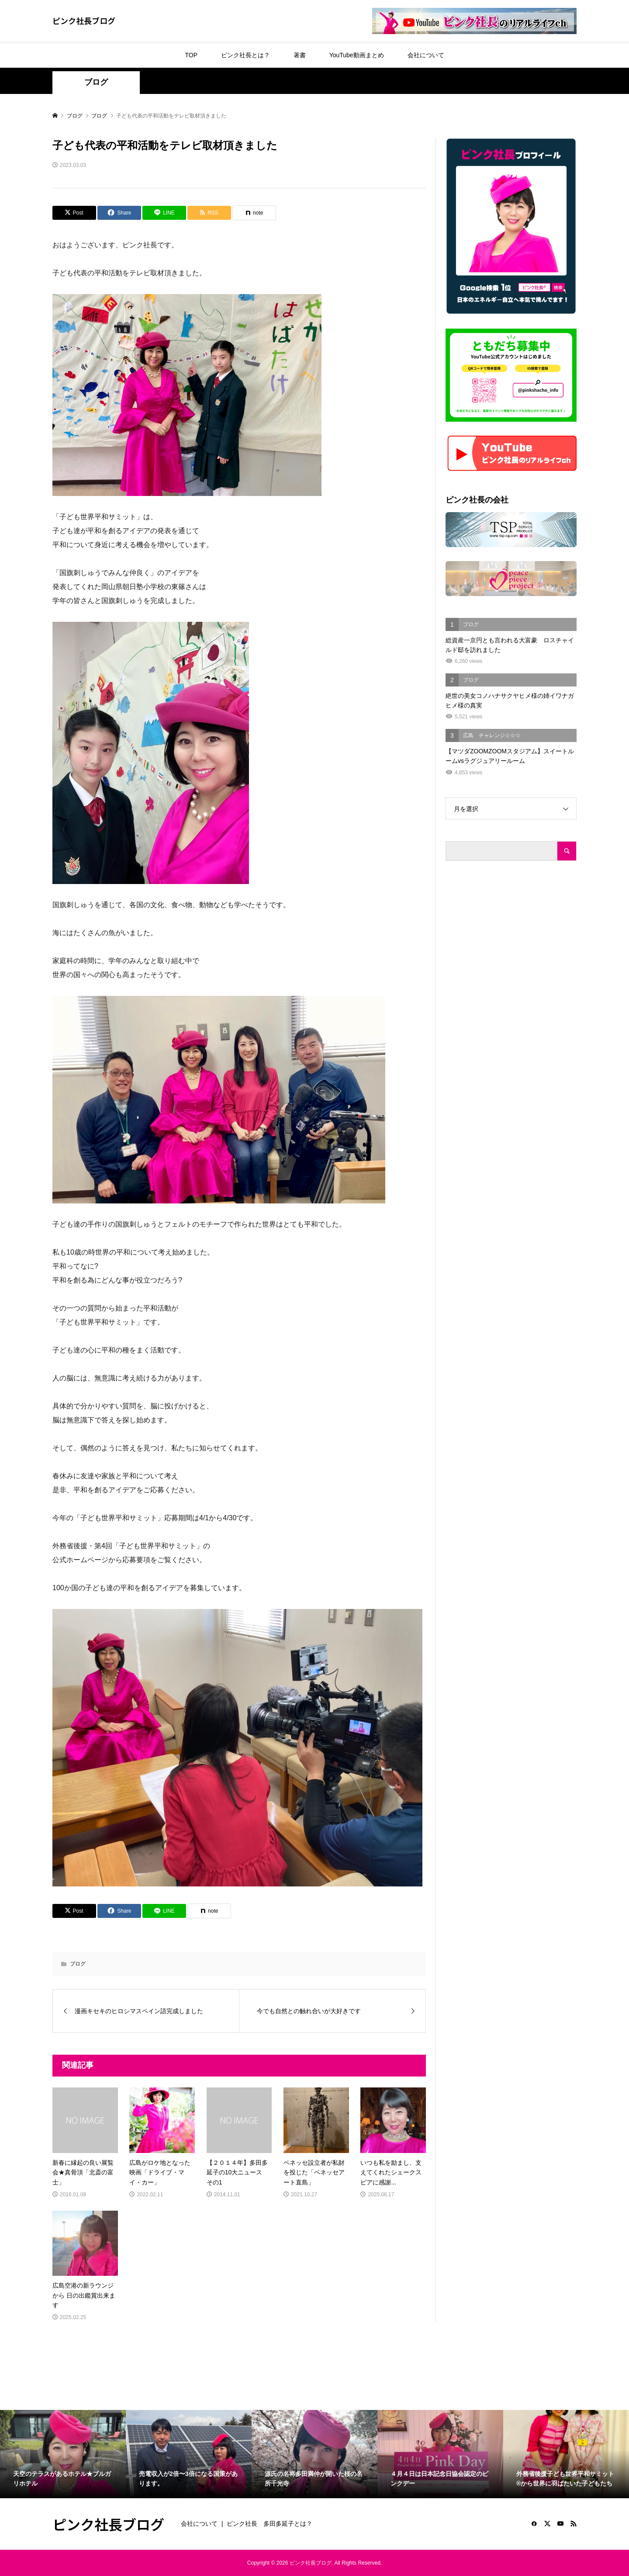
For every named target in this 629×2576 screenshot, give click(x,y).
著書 (300, 55)
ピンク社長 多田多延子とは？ (269, 2523)
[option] (63, 2454)
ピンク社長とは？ (245, 55)
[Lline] (164, 213)
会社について (426, 55)
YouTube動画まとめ (356, 55)
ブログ (96, 82)
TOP (191, 55)
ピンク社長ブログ (83, 20)
